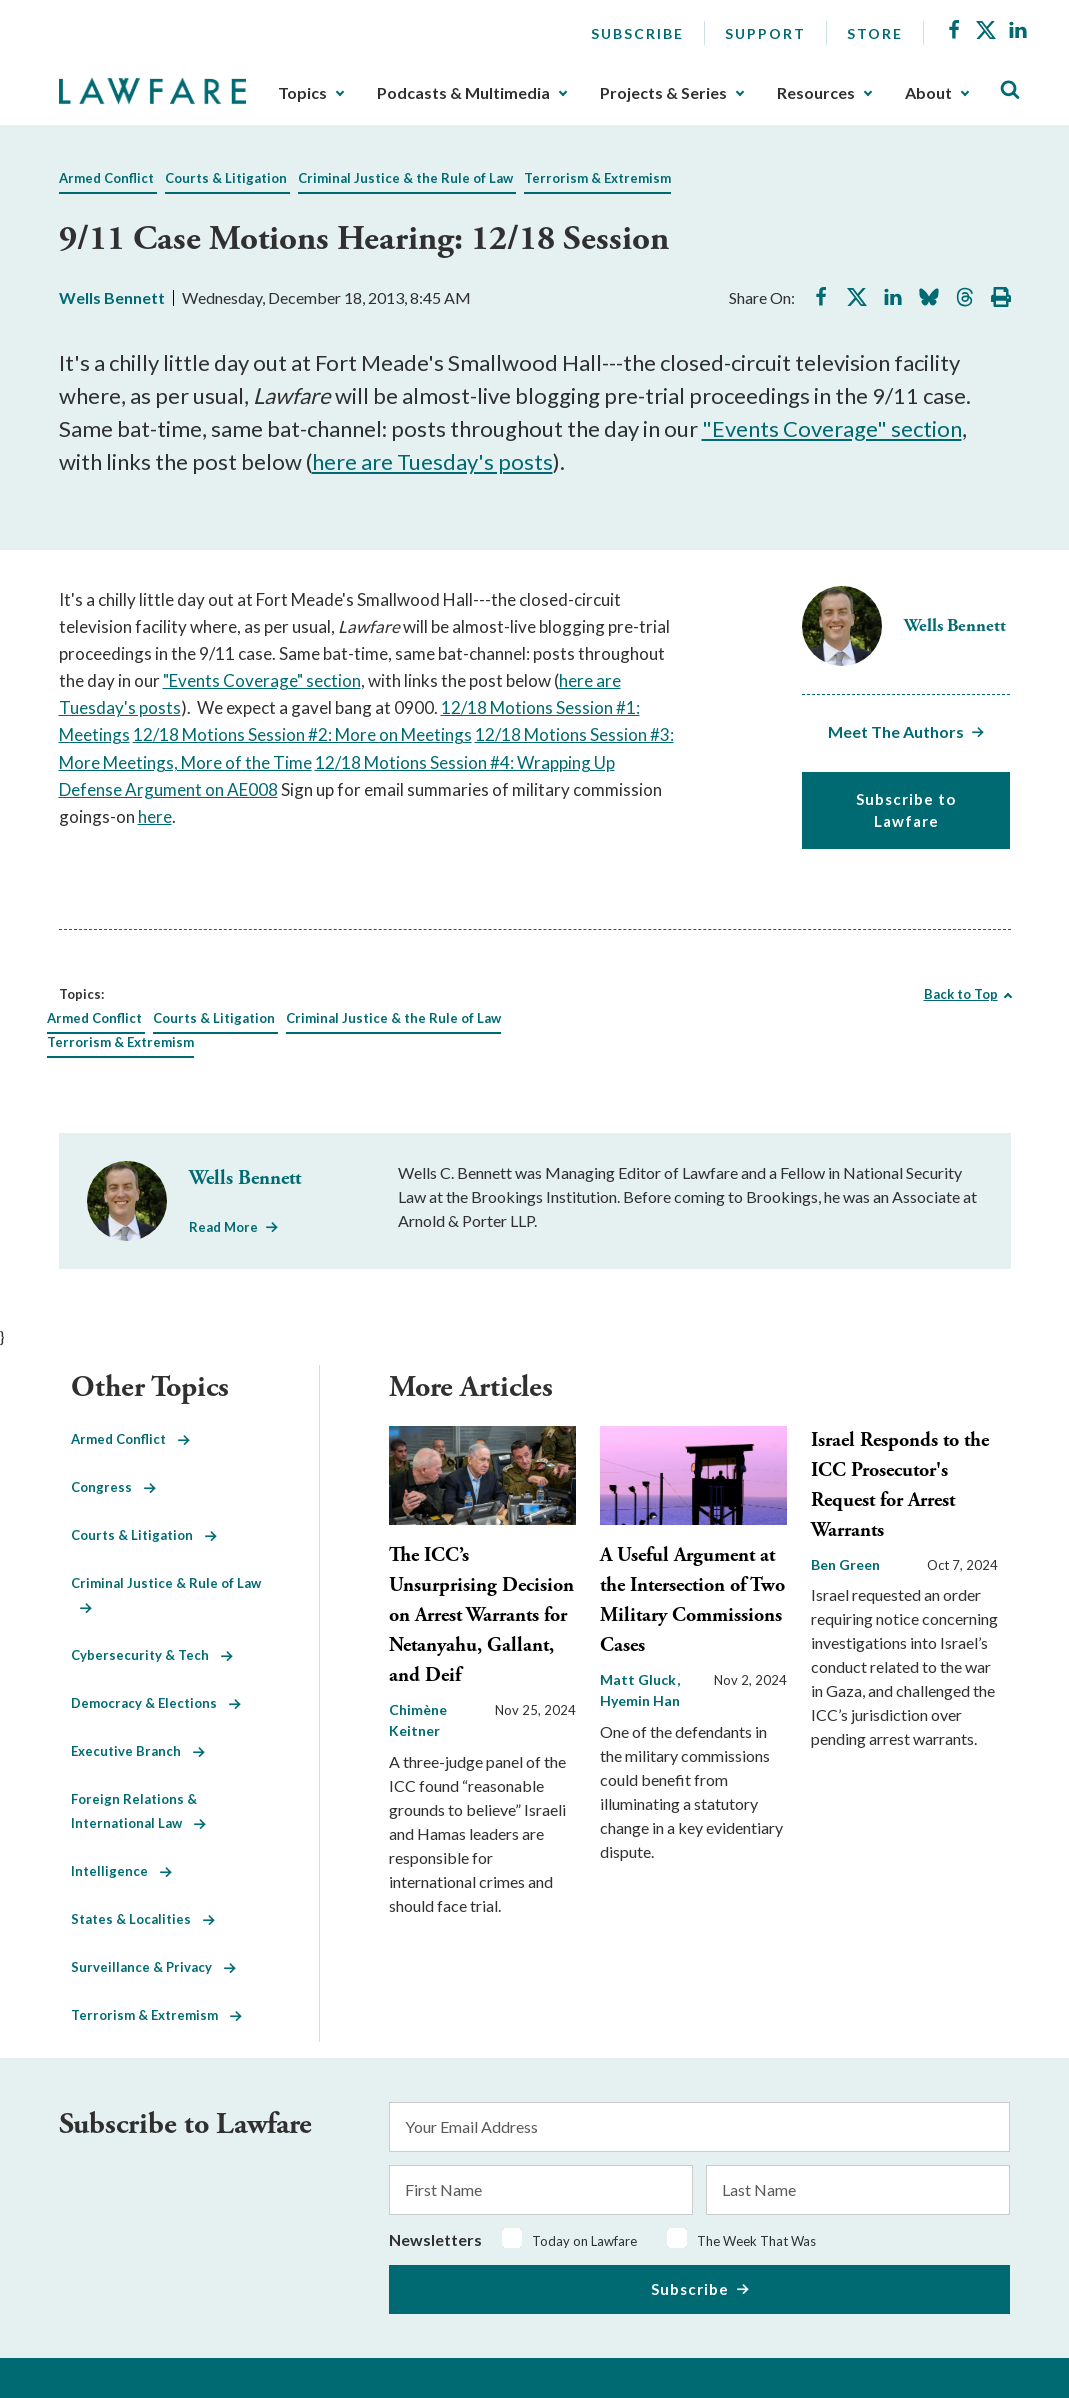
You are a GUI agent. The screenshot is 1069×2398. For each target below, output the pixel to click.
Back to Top (961, 994)
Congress (113, 1487)
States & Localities (143, 1919)
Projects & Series (663, 93)
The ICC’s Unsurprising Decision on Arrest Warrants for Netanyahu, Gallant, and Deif (481, 1615)
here (155, 816)
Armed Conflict (106, 178)
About (928, 93)
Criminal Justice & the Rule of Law (405, 178)
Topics (302, 93)
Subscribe (637, 33)
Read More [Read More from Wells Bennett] (223, 1227)
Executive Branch (138, 1751)
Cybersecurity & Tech (152, 1655)
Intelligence (121, 1871)
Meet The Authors (896, 731)
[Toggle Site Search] (1010, 90)
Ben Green (845, 1564)
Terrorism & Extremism (597, 178)
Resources (816, 93)
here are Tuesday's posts (432, 461)
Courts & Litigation (226, 178)
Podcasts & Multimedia (463, 93)
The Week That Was (756, 2241)
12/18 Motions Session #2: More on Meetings (302, 734)
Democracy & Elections (156, 1703)
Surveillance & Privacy (153, 1967)
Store (875, 33)
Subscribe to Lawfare (906, 810)
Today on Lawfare (584, 2241)
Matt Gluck (639, 1679)
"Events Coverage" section (832, 428)
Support (765, 33)
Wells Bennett (112, 297)
